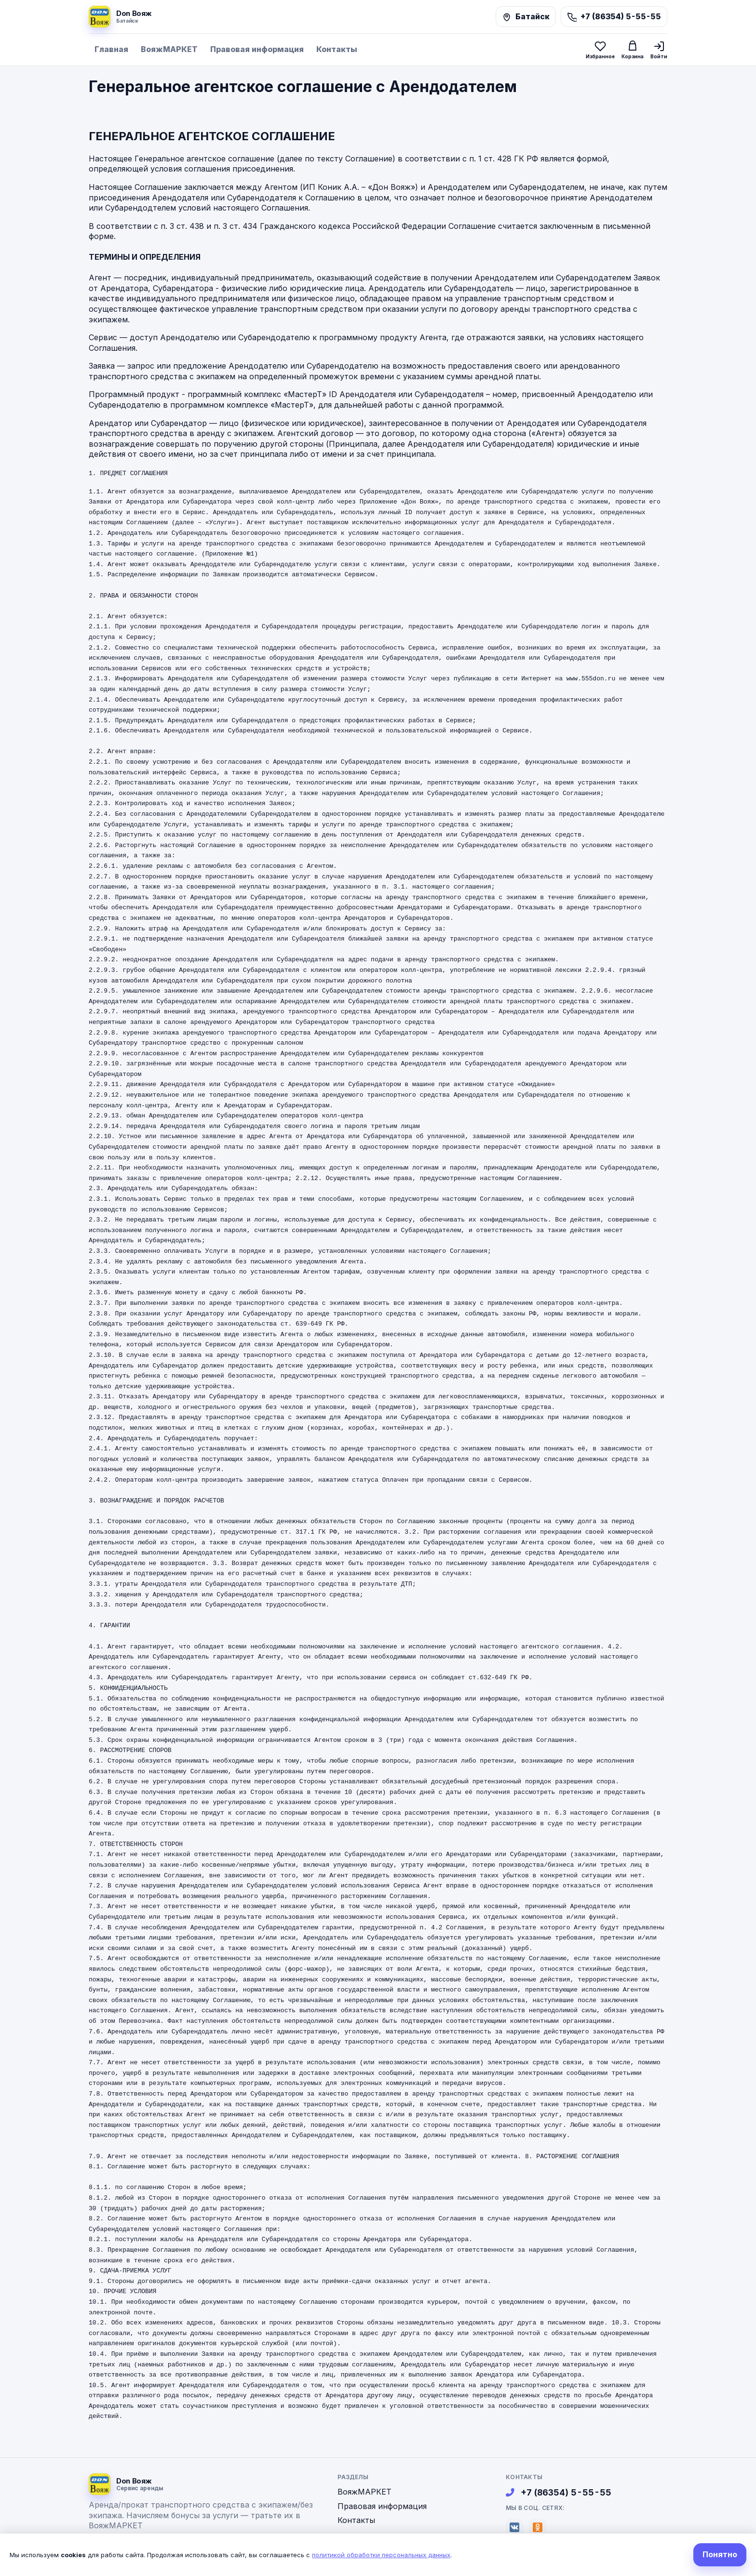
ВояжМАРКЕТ (169, 49)
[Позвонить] (614, 16)
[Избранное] (600, 49)
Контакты (336, 49)
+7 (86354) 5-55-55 (558, 2492)
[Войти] (658, 49)
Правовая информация (257, 49)
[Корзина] (632, 49)
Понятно (719, 2554)
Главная (111, 49)
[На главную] (120, 16)
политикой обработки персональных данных (381, 2555)
